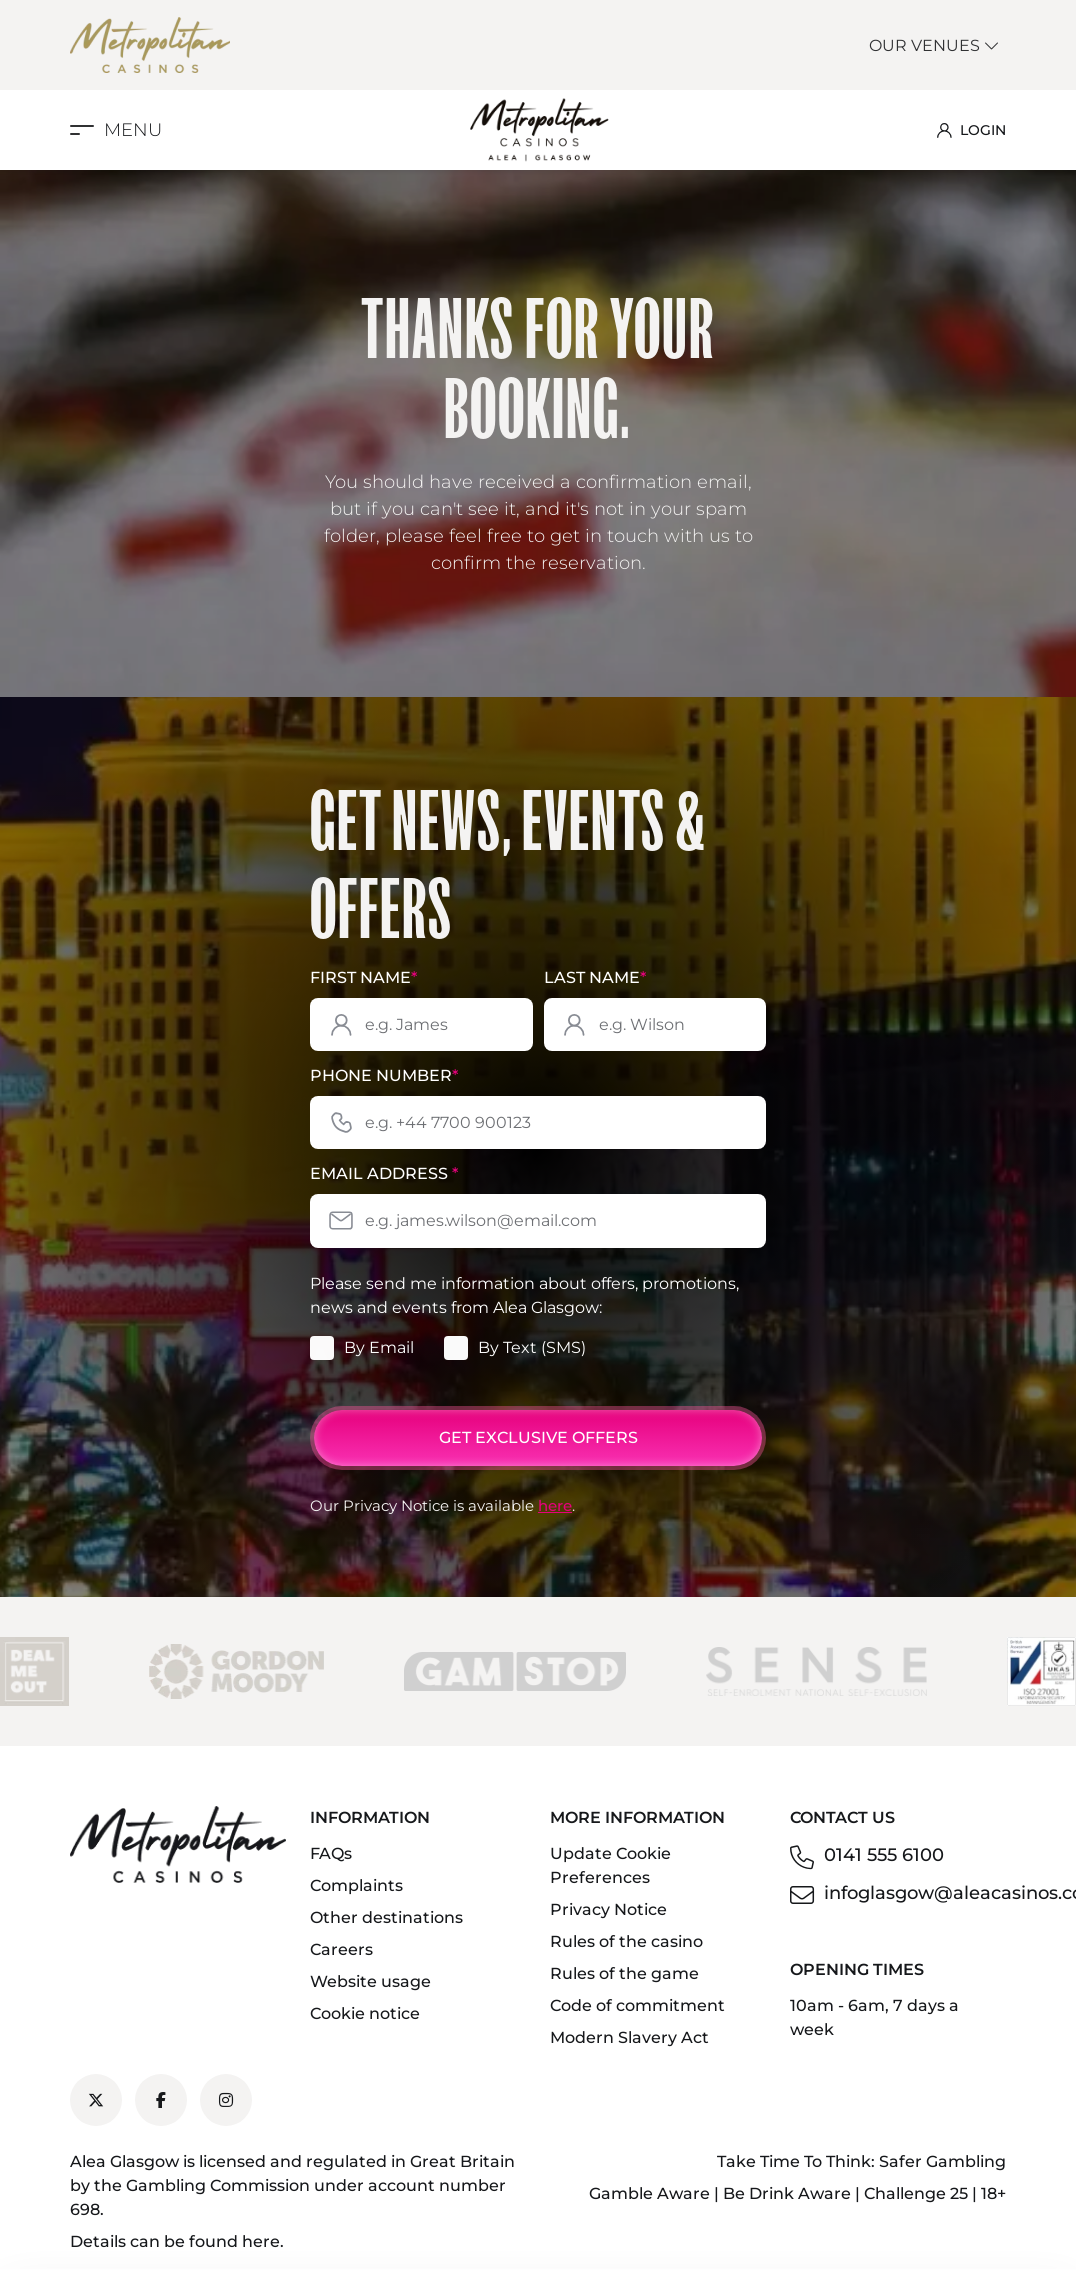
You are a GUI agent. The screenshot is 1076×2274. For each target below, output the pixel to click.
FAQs (331, 1853)
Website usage (370, 1981)
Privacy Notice (608, 1909)
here (555, 1505)
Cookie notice (365, 2013)
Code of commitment (637, 2005)
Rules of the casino (626, 1941)
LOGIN (971, 130)
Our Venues (934, 45)
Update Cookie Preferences (610, 1865)
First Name (363, 977)
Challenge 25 (916, 2193)
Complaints (356, 1885)
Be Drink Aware (787, 2193)
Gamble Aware (649, 2193)
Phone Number (384, 1075)
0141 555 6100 (884, 1855)
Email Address (384, 1173)
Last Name (595, 977)
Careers (341, 1949)
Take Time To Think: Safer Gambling (861, 2161)
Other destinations (386, 1917)
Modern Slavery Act (629, 2037)
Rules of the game (624, 1973)
